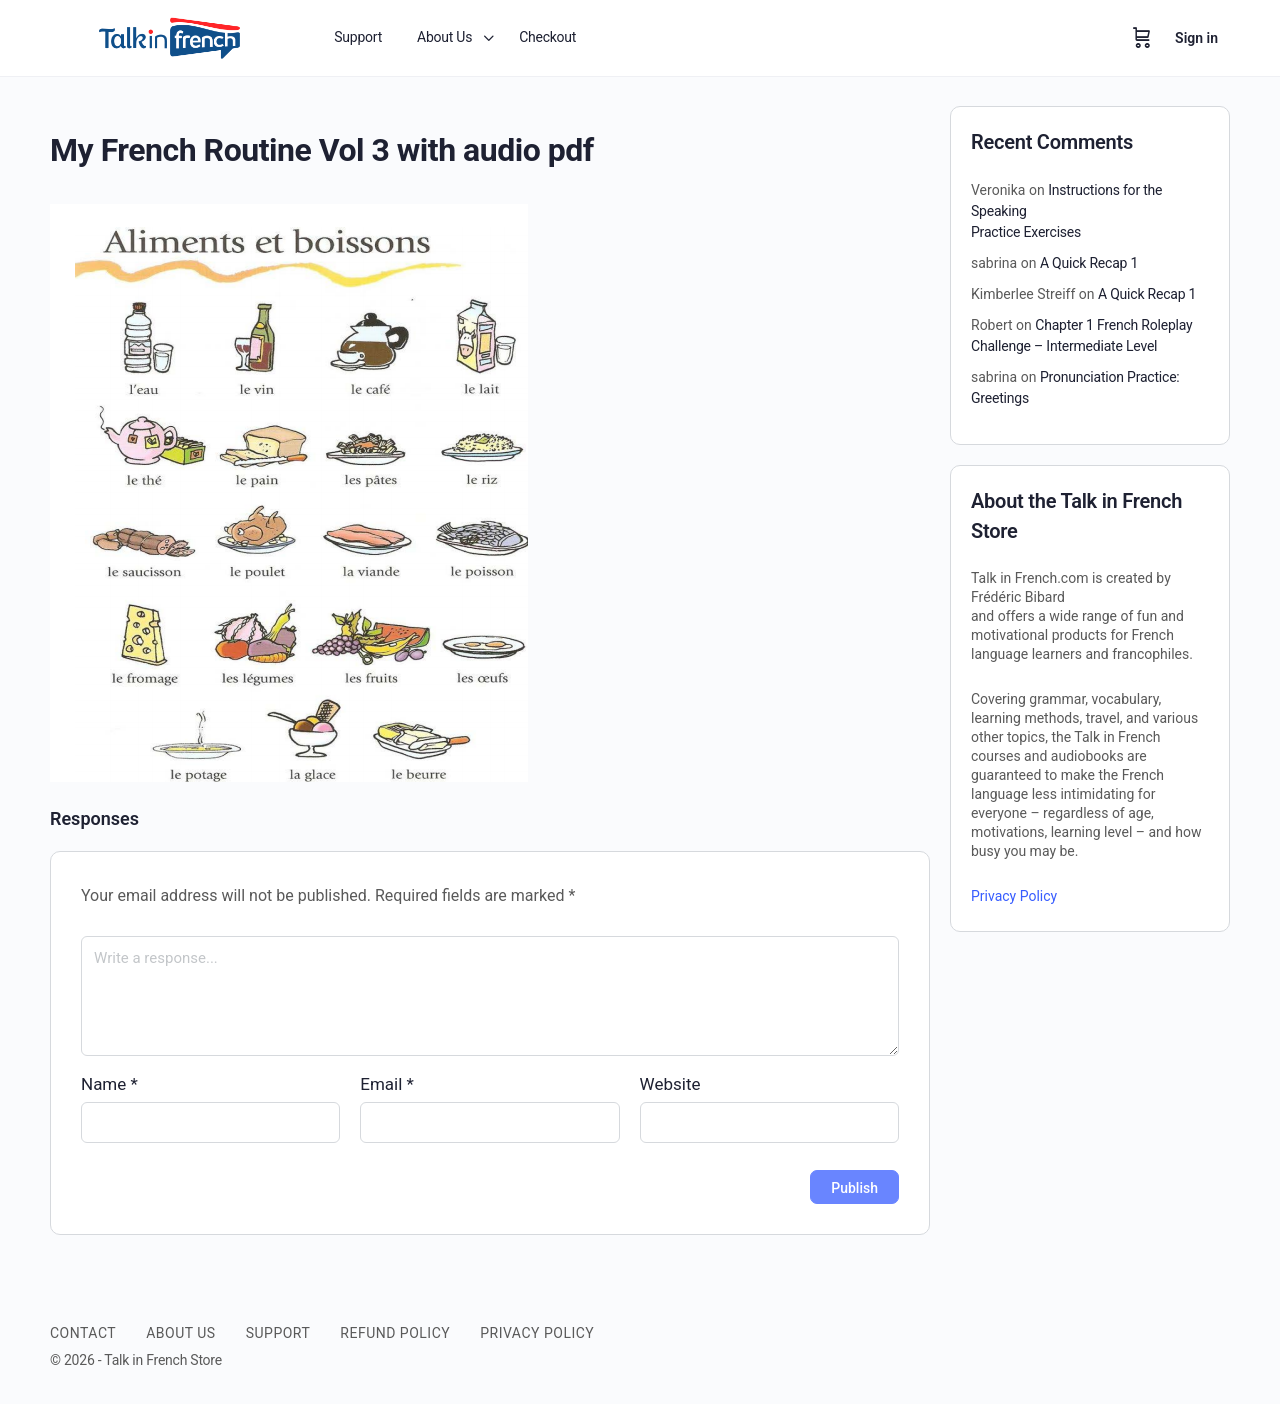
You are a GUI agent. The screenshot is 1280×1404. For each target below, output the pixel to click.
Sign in (1196, 38)
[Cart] (1142, 38)
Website (670, 1084)
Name (109, 1084)
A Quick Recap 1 (1089, 263)
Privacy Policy (1014, 896)
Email (387, 1084)
